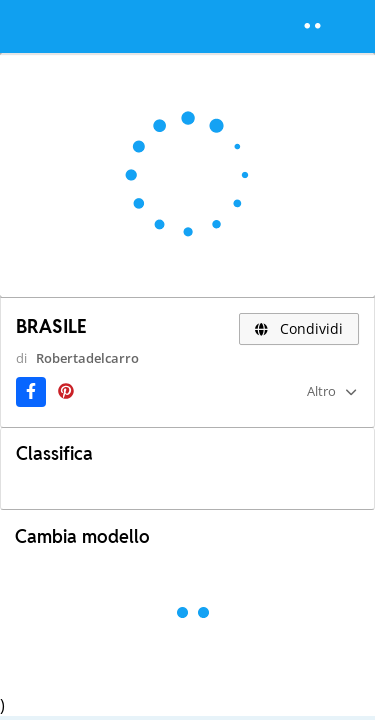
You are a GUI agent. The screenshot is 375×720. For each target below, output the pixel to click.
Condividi (299, 328)
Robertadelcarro (87, 358)
